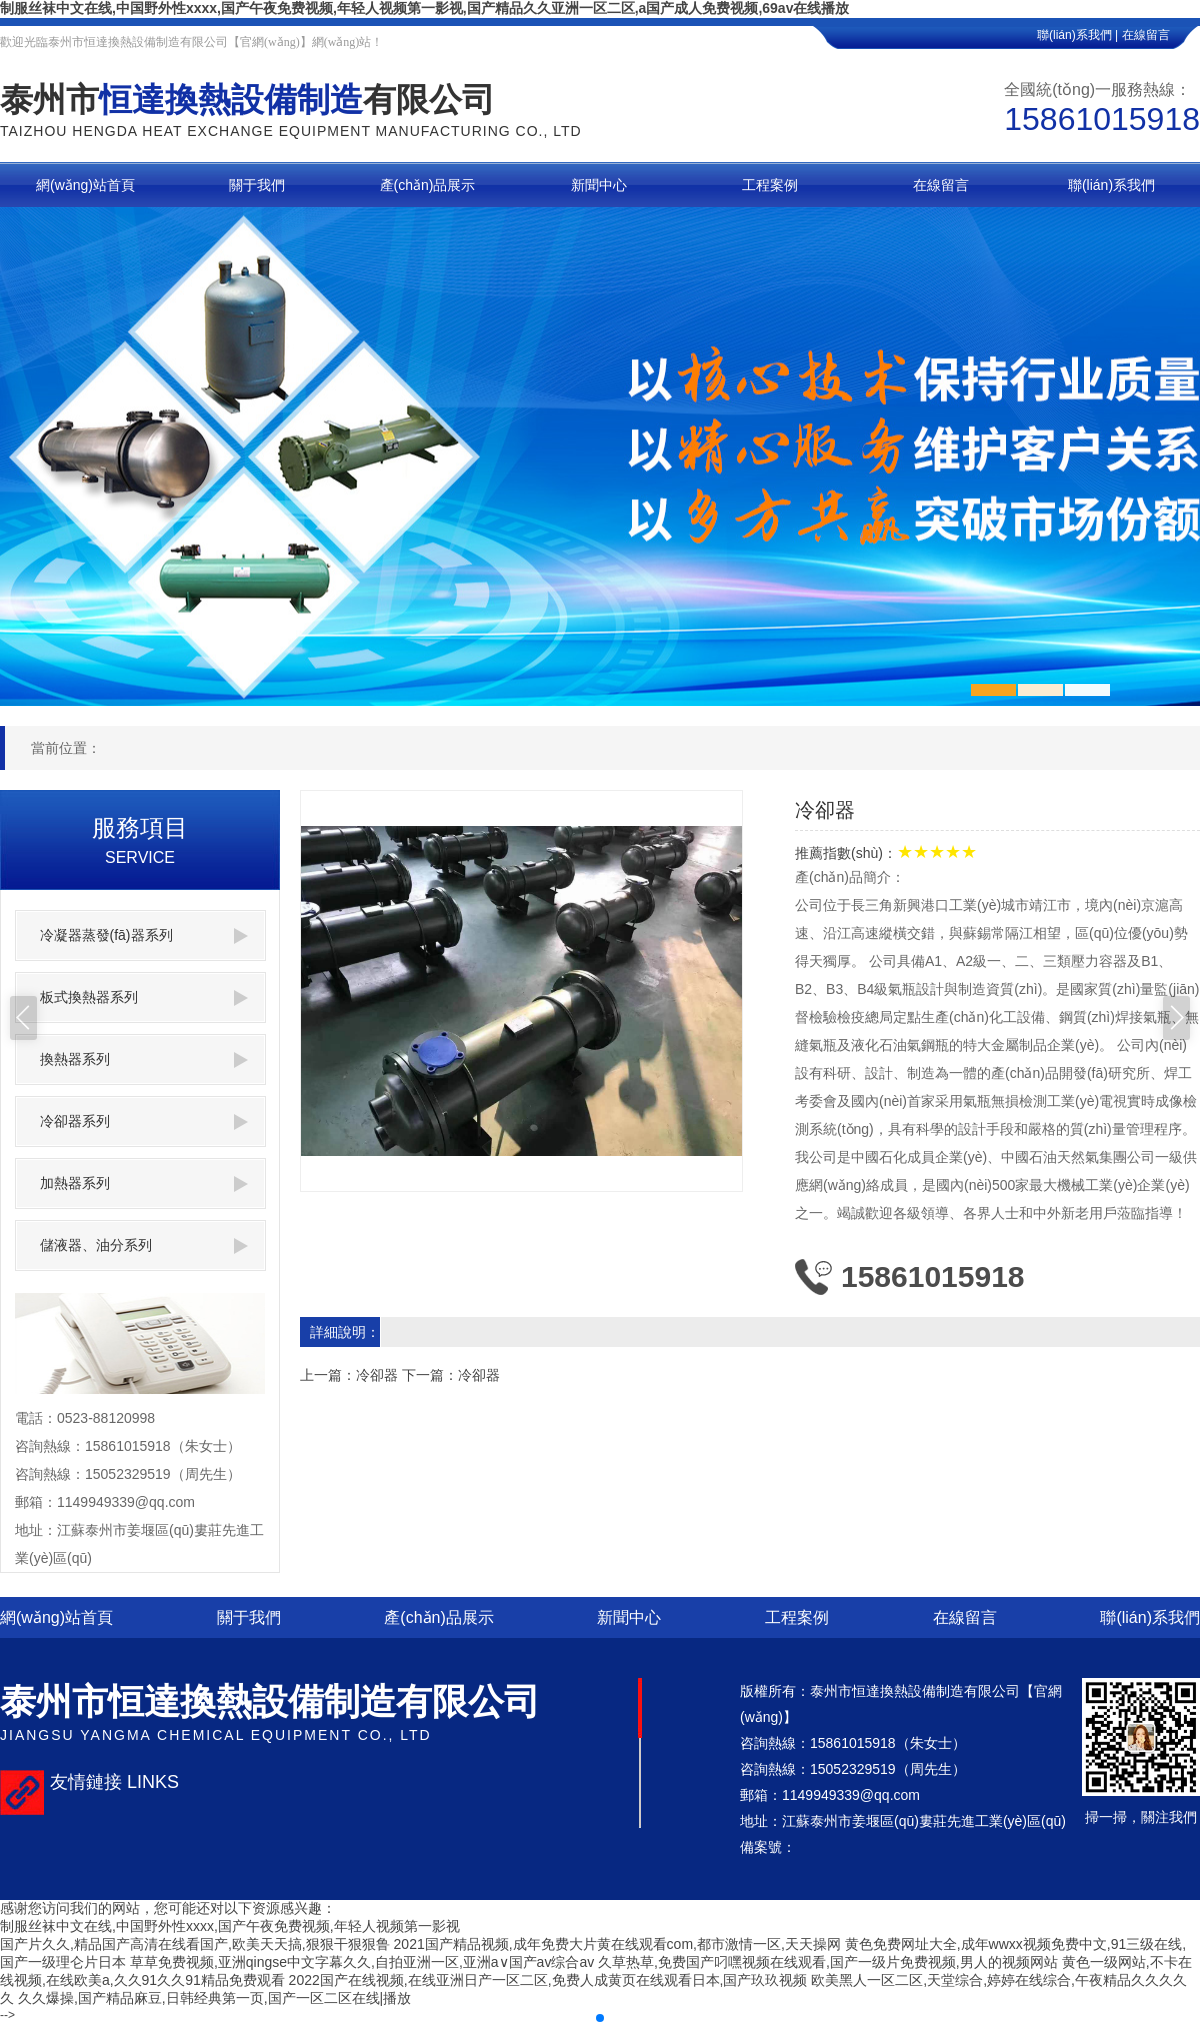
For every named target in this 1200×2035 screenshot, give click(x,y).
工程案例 (797, 1617)
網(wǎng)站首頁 (56, 1617)
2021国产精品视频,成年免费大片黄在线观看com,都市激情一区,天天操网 (617, 1944)
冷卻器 (377, 1375)
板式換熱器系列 (144, 997)
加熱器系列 (144, 1183)
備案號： (768, 1847)
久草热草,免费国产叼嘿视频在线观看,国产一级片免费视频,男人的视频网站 (828, 1962)
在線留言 (1161, 35)
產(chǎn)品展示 (438, 1617)
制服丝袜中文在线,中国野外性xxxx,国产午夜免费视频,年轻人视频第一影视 (230, 1926)
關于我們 (249, 1617)
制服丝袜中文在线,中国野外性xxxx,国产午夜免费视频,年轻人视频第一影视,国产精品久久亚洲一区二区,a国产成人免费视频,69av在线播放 (424, 8)
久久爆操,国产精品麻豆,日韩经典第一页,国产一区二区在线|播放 (214, 1998)
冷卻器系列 (144, 1121)
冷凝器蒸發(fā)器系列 (144, 935)
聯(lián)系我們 (1150, 1617)
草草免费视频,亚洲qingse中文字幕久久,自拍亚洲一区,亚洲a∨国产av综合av (362, 1962)
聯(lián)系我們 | (1077, 35)
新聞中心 (629, 1617)
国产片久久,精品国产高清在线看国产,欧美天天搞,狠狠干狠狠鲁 (195, 1944)
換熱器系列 (144, 1059)
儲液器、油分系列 (144, 1245)
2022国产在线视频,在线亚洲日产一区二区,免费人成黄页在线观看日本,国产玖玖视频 (548, 1980)
